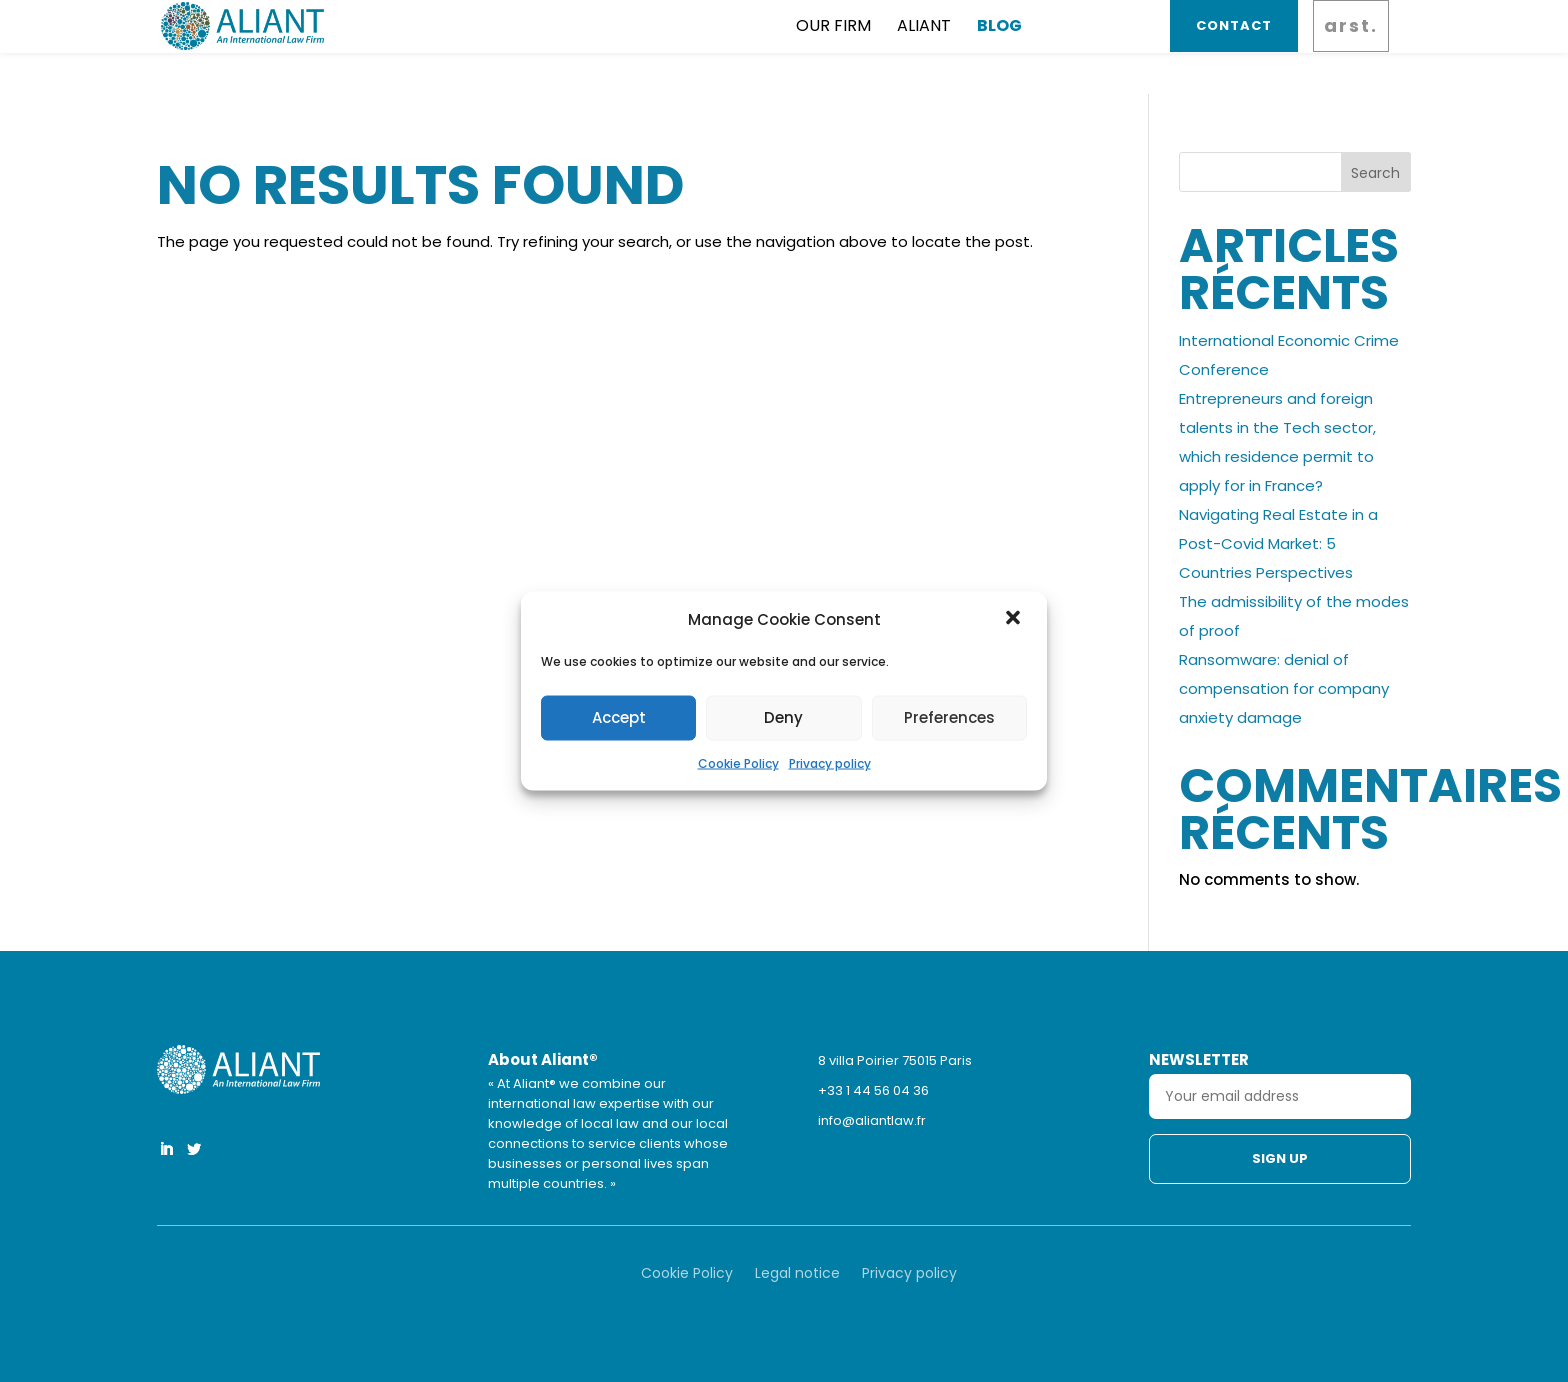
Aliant (799, 46)
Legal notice (797, 1274)
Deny (783, 717)
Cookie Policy (738, 762)
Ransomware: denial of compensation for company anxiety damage (1284, 688)
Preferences (949, 717)
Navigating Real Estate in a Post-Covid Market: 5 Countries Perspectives (1278, 543)
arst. (1348, 45)
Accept (619, 717)
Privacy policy (830, 762)
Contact (1231, 45)
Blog (874, 46)
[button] (1015, 619)
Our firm (708, 46)
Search (1375, 173)
